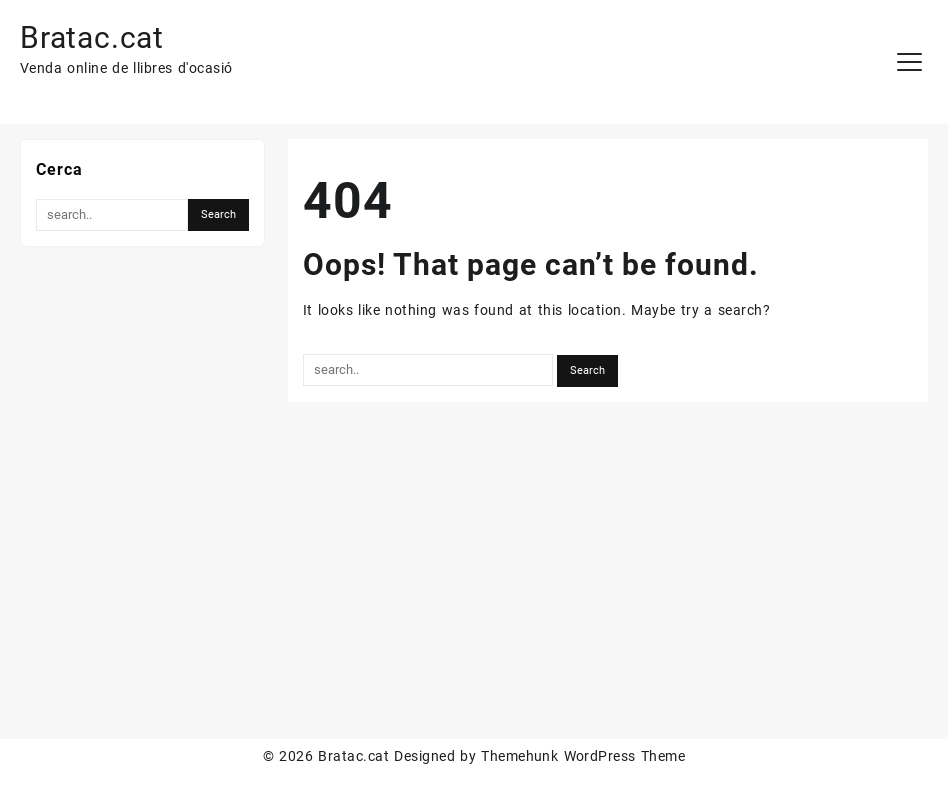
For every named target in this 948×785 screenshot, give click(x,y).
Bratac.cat (92, 37)
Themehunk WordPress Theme (583, 756)
